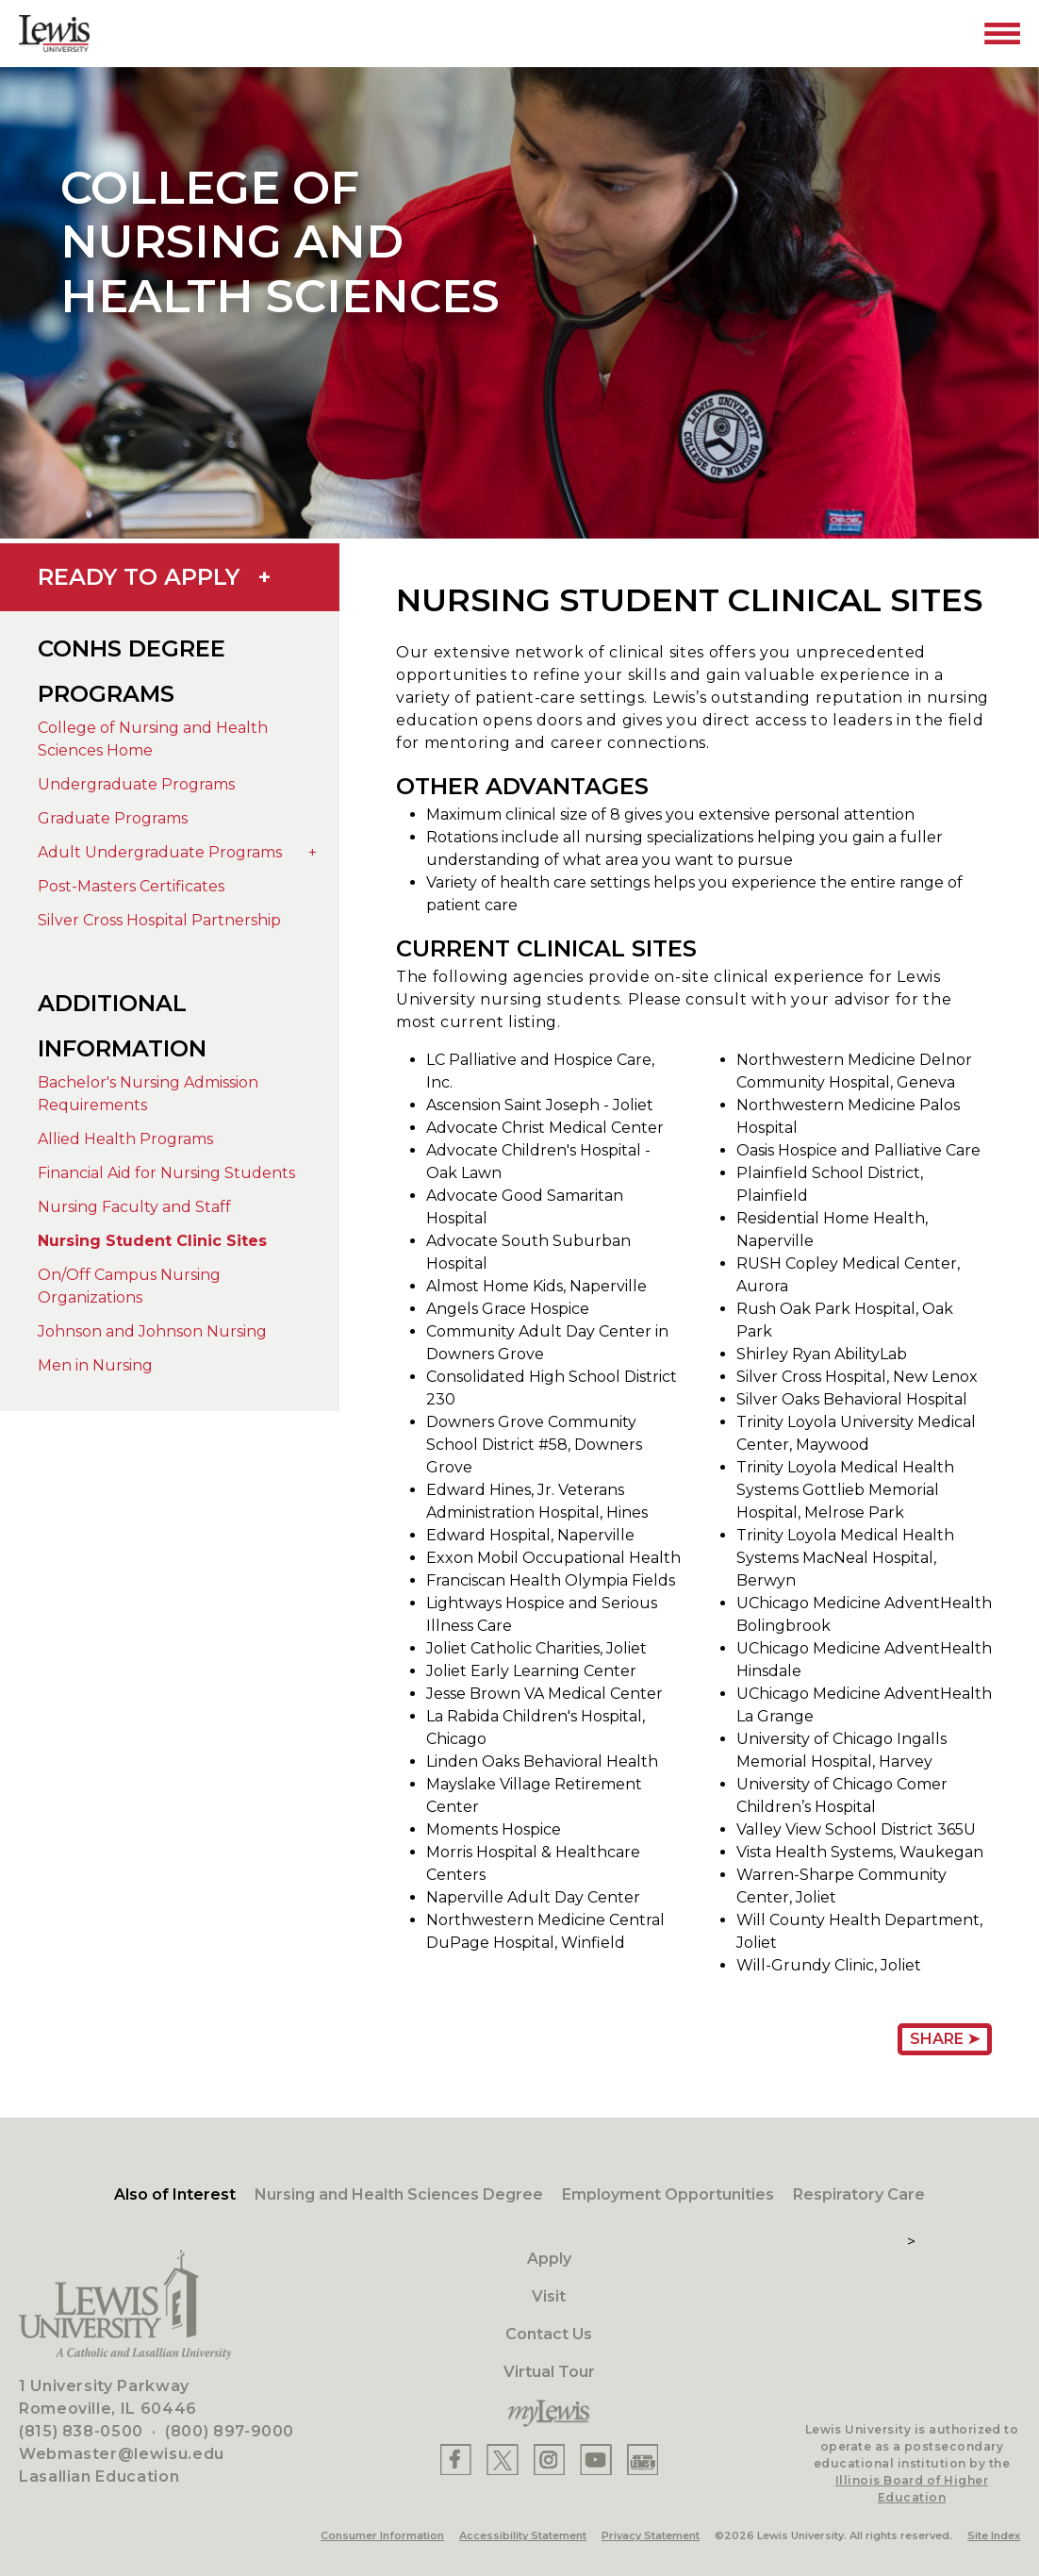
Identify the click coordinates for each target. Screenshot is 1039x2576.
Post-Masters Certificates (131, 886)
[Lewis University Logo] (54, 33)
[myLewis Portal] (549, 2414)
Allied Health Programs (125, 1139)
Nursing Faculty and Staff (134, 1207)
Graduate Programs (113, 818)
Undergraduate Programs (136, 784)
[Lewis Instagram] (549, 2459)
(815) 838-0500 (81, 2431)
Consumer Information (382, 2535)
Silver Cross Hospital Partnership (159, 920)
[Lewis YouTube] (596, 2459)
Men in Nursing (95, 1365)
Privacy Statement (651, 2535)
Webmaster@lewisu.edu (121, 2454)
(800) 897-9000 (229, 2431)
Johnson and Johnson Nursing (152, 1331)
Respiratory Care (859, 2194)
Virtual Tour (549, 2372)
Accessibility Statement (522, 2535)
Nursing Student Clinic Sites (152, 1241)
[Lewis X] (503, 2459)
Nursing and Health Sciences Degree (399, 2194)
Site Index (993, 2535)
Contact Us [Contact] (548, 2334)
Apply (549, 2259)
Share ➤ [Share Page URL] (945, 2039)
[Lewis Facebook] (455, 2459)
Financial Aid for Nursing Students (166, 1173)
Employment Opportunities (668, 2194)
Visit (549, 2296)
